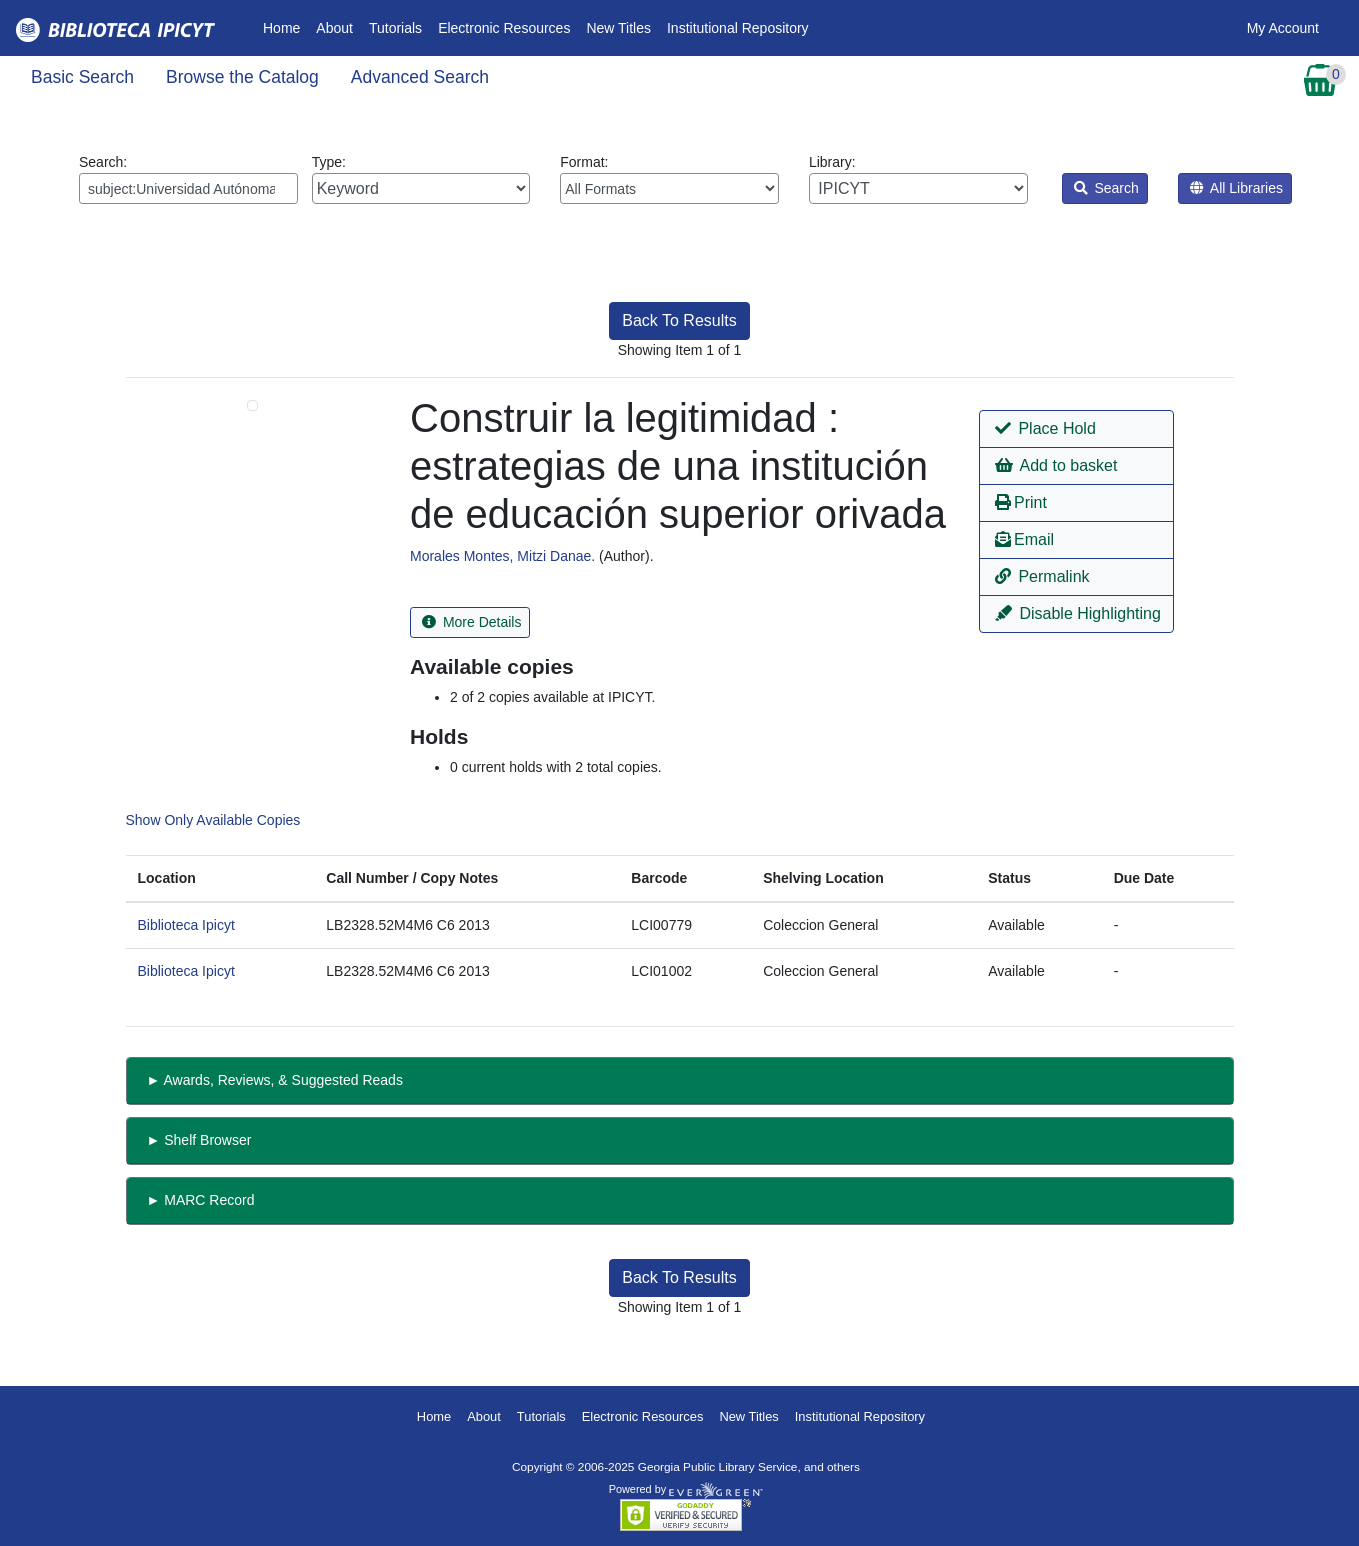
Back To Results (679, 320)
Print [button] (1021, 502)
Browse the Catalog (242, 77)
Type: (421, 179)
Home (285, 26)
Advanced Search (420, 77)
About (334, 28)
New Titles (618, 28)
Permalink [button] (1042, 576)
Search (1106, 188)
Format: (669, 179)
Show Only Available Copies (213, 820)
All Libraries (1236, 188)
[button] (1076, 429)
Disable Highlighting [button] (1078, 613)
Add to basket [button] (1056, 465)
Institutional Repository (738, 28)
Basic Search (82, 77)
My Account (1283, 28)
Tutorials (395, 28)
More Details (471, 622)
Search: (188, 179)
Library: (918, 179)
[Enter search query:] (188, 188)
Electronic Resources (504, 28)
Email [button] (1024, 539)
